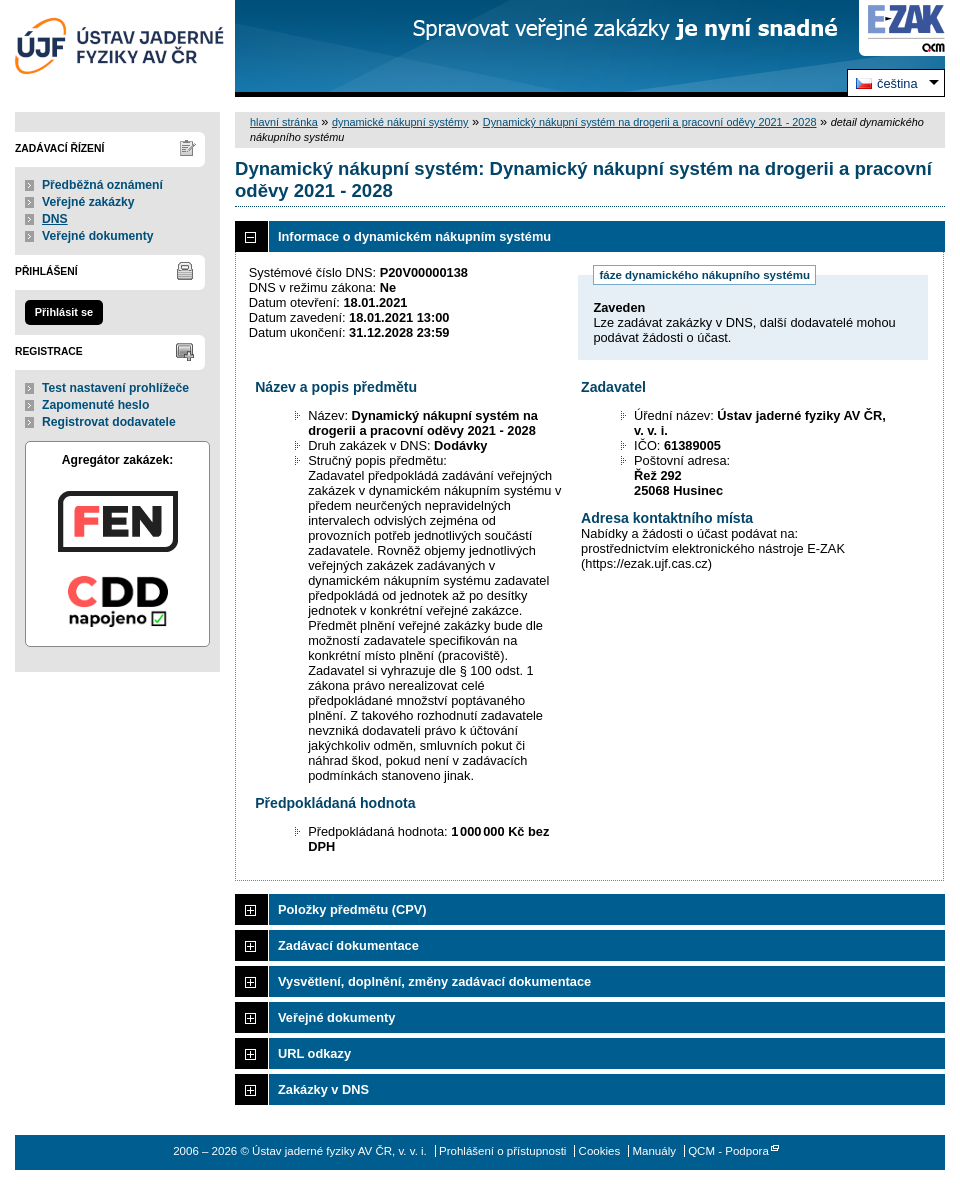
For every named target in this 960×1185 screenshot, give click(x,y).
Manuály (654, 1151)
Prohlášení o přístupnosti (502, 1151)
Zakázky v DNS (323, 1089)
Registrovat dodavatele (109, 422)
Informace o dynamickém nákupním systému (414, 236)
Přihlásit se (64, 312)
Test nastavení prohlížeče (115, 388)
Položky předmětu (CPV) (352, 909)
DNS (55, 219)
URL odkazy (314, 1053)
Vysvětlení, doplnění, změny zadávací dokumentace (434, 981)
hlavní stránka (284, 122)
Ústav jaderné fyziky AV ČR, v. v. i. (117, 48)
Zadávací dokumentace (348, 945)
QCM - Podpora (728, 1151)
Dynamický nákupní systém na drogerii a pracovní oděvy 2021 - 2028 (650, 122)
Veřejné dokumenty (97, 236)
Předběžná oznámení (102, 185)
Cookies (600, 1151)
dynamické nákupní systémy (400, 122)
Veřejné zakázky (88, 202)
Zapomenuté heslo (95, 405)
